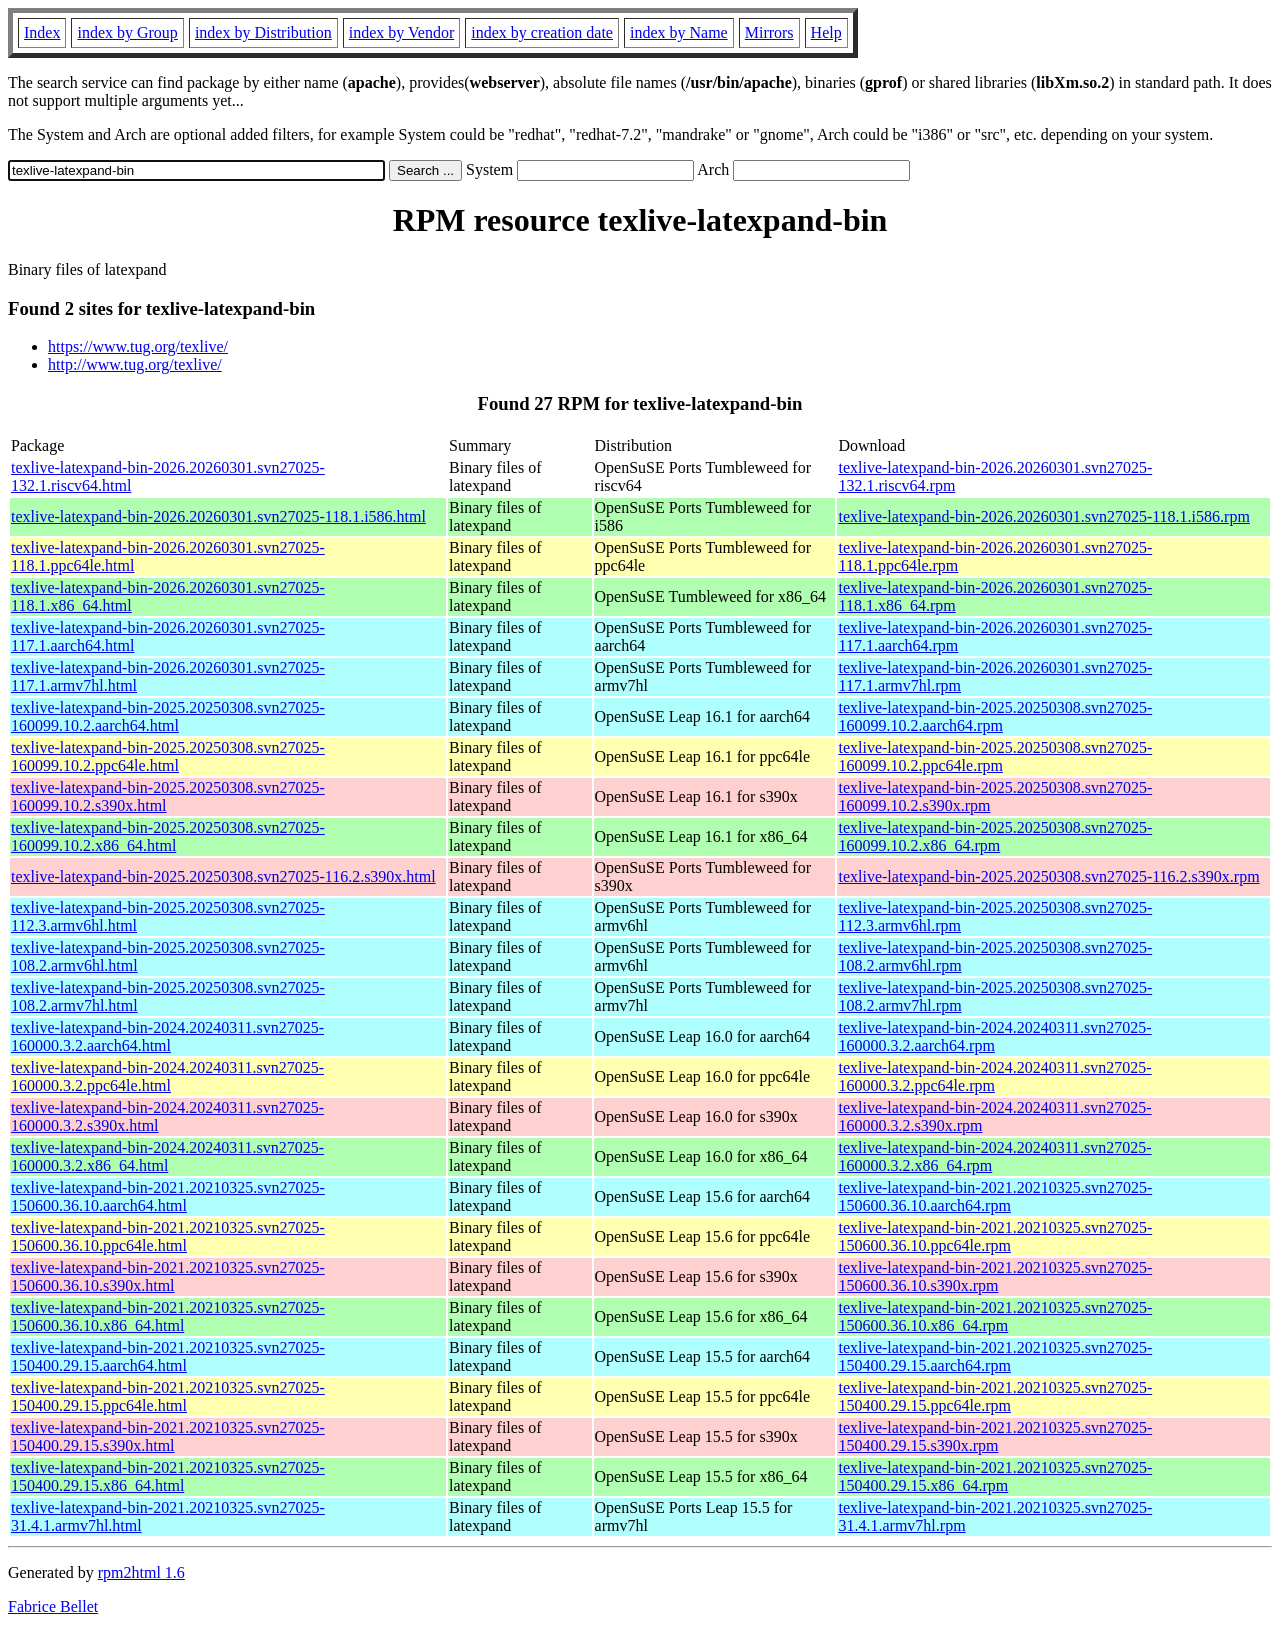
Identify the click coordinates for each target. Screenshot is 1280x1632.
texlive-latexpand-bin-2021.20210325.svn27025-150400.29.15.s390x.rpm (995, 1436)
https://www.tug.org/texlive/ (138, 346)
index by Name (679, 32)
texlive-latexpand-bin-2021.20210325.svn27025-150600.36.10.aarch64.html (168, 1196)
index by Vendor (401, 32)
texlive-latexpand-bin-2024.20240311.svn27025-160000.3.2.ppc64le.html (167, 1076)
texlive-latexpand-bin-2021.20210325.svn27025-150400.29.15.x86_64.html (168, 1476)
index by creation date (542, 32)
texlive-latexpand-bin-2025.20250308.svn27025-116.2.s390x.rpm (1048, 876)
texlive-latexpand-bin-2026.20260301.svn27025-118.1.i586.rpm (1043, 516)
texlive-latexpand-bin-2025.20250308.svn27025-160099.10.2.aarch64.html (168, 716)
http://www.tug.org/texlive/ (135, 364)
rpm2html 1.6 (141, 1572)
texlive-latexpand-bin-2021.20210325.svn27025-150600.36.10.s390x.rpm (995, 1276)
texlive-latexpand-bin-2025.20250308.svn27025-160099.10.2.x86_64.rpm (995, 836)
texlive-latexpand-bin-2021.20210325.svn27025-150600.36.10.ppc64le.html (168, 1236)
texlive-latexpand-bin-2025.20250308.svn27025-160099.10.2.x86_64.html (168, 836)
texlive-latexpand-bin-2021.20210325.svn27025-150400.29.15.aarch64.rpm (995, 1356)
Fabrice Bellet (53, 1606)
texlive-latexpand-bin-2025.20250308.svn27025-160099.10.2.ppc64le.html (168, 756)
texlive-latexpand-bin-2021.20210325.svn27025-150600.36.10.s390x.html (168, 1276)
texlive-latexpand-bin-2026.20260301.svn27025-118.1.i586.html (218, 516)
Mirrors (769, 32)
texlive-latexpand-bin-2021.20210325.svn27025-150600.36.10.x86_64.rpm (995, 1316)
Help (826, 32)
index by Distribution (263, 32)
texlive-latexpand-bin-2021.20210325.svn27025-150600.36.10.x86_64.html (168, 1316)
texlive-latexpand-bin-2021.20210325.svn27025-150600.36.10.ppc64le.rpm (995, 1236)
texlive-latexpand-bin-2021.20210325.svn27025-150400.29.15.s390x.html (168, 1436)
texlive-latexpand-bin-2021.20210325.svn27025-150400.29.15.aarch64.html (168, 1356)
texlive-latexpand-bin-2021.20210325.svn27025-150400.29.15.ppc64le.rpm (995, 1396)
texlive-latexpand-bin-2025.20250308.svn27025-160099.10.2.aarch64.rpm (995, 716)
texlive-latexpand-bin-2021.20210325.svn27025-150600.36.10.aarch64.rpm (995, 1196)
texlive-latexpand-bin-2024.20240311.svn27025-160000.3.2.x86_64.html (167, 1156)
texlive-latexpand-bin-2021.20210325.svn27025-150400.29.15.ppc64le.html (168, 1396)
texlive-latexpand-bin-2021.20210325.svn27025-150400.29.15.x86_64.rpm (995, 1476)
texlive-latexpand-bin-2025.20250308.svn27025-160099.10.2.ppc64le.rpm (995, 756)
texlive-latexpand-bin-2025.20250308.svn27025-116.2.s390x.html (223, 876)
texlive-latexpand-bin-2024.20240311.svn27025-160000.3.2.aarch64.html (167, 1036)
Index (42, 32)
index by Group (127, 32)
